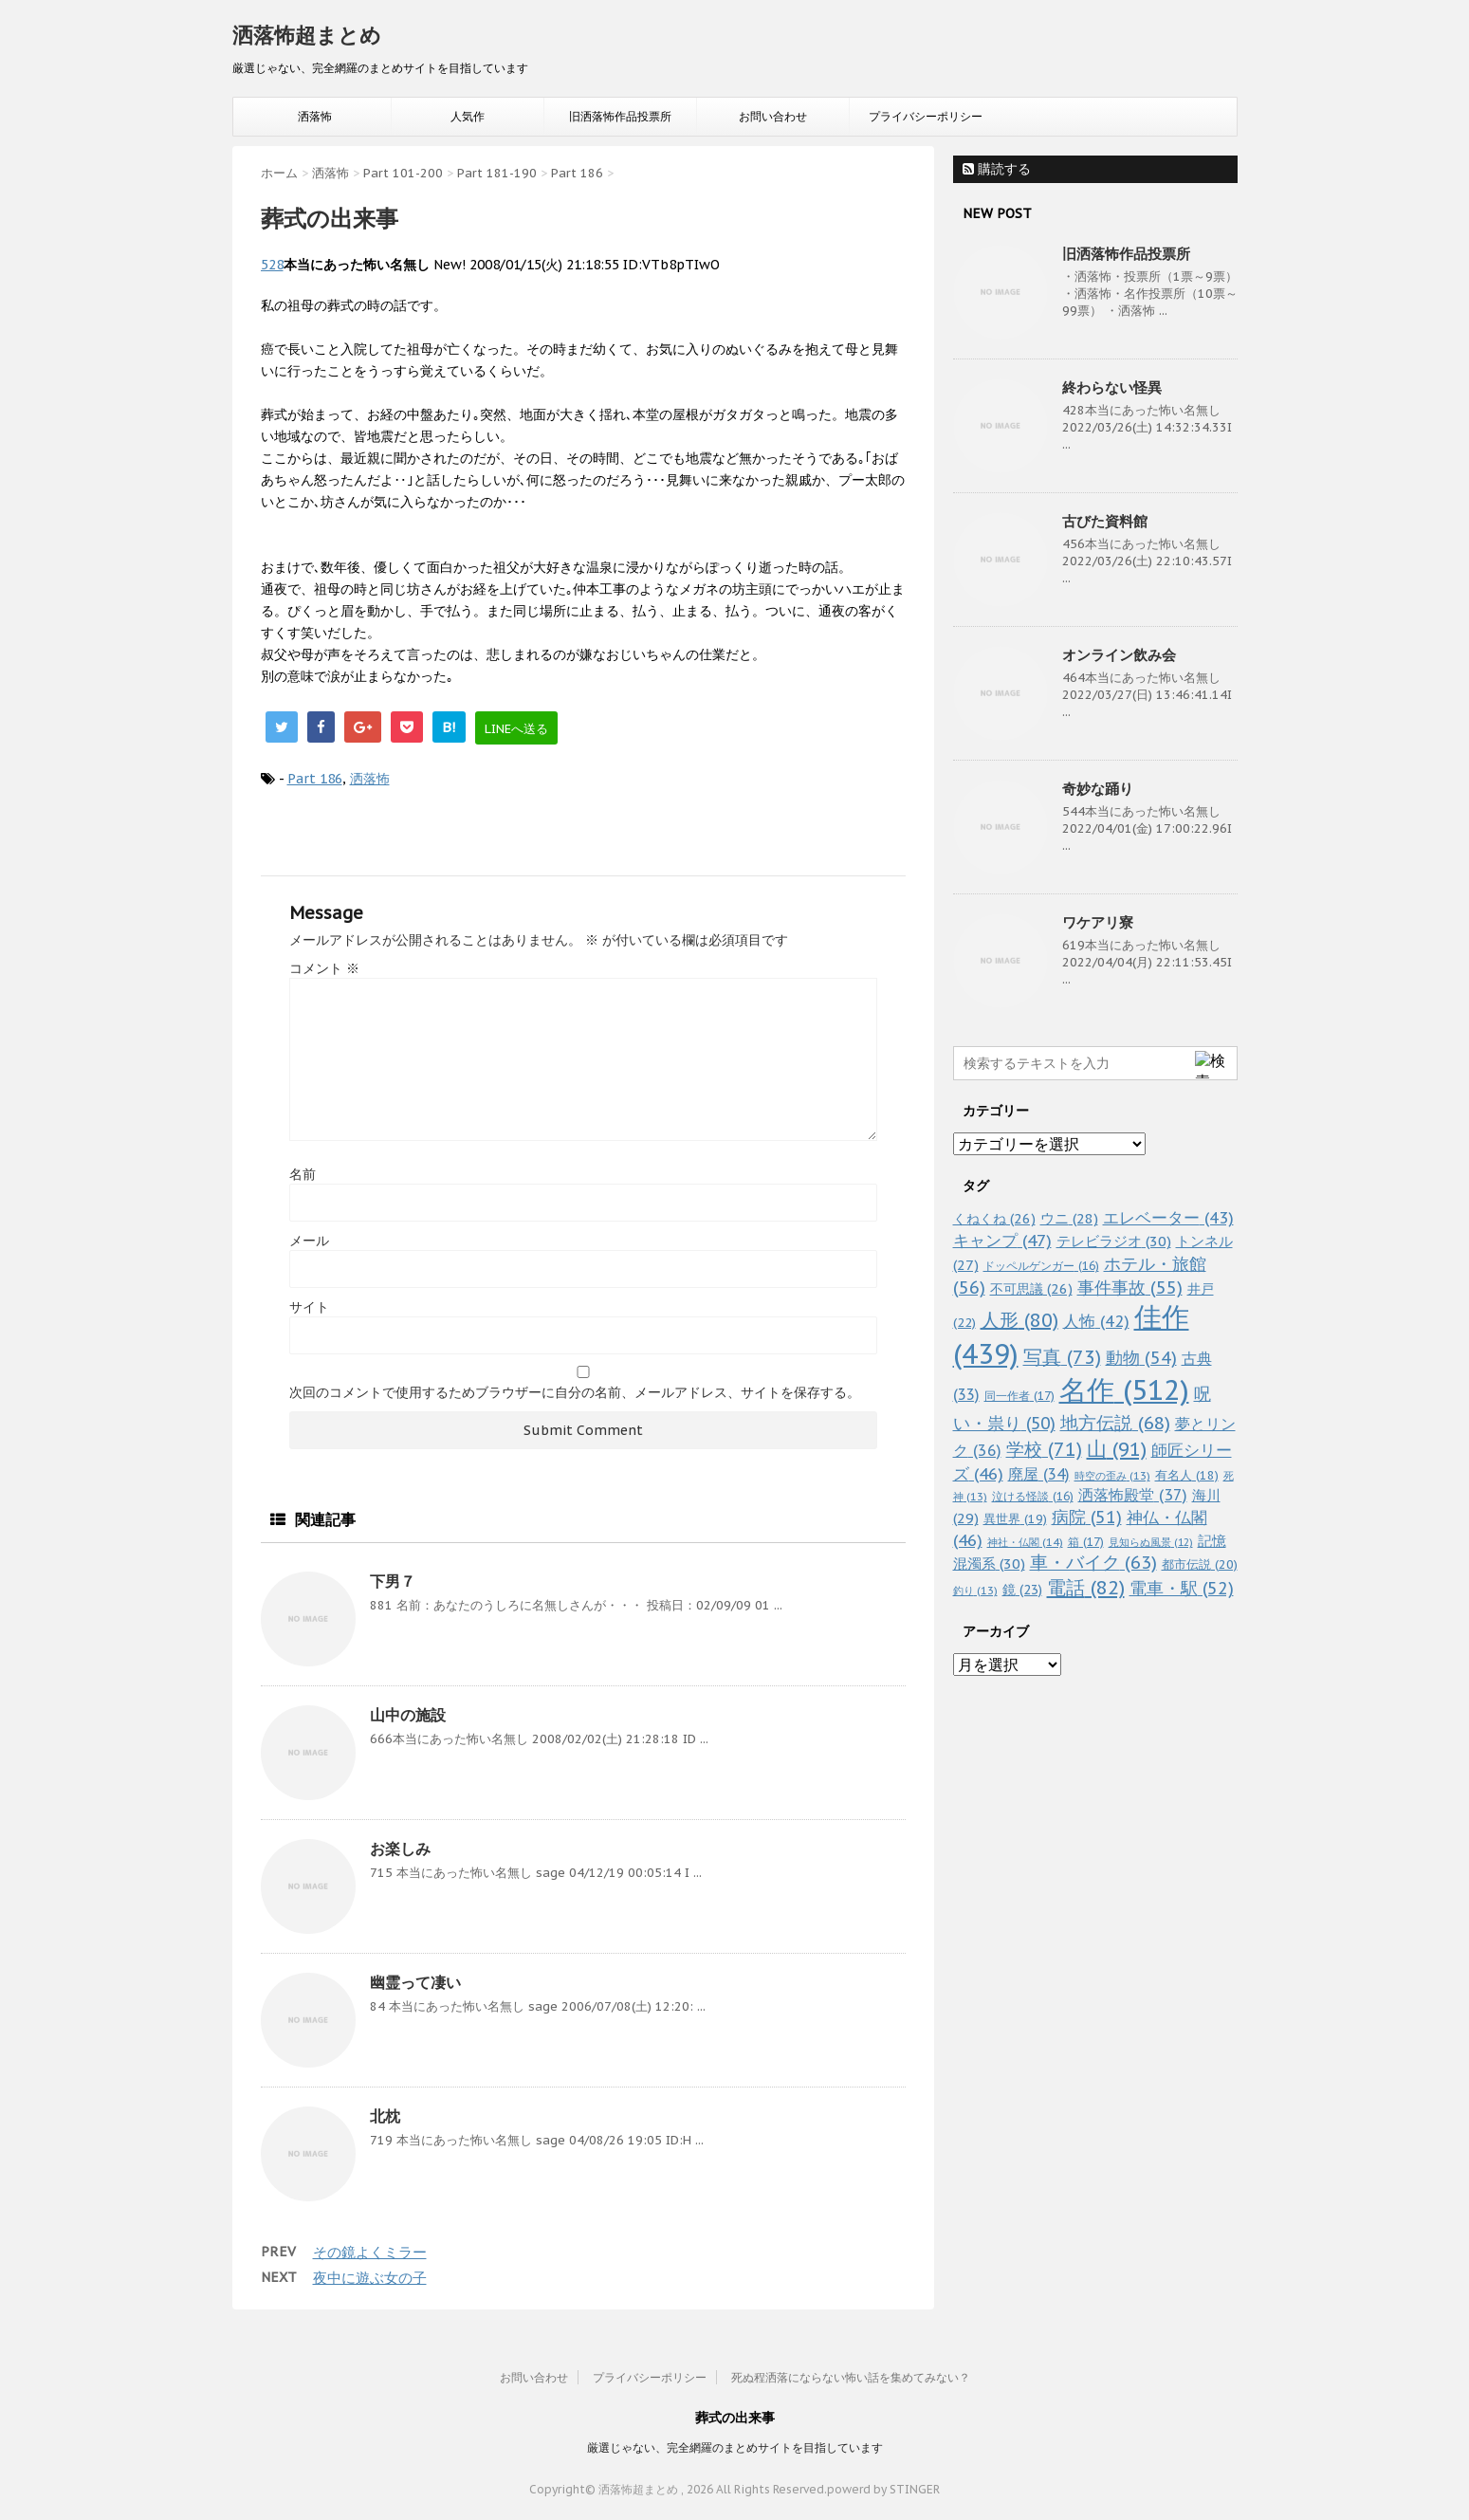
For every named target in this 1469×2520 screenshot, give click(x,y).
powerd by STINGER (883, 2489)
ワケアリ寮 (1097, 922)
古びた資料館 (1105, 521)
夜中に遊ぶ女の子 (370, 2278)
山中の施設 (408, 1714)
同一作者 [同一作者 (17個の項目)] (1019, 1395)
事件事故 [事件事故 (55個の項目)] (1130, 1287)
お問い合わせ (773, 116)
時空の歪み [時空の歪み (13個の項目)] (1112, 1475)
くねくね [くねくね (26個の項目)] (994, 1218)
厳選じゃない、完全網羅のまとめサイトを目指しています (735, 2447)
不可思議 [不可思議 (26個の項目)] (1031, 1288)
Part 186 (314, 778)
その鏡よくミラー (370, 2252)
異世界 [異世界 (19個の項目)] (1015, 1519)
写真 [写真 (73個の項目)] (1062, 1357)
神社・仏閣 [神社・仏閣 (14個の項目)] (1025, 1542)
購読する (997, 168)
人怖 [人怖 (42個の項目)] (1096, 1321)
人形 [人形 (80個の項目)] (1019, 1320)
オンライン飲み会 (1119, 655)
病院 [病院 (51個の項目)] (1087, 1517)
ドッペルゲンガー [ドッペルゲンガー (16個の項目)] (1041, 1266)
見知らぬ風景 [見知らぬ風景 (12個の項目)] (1151, 1542)
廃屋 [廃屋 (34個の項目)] (1039, 1473)
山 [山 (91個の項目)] (1117, 1449)
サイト (309, 1306)
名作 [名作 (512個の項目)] (1124, 1389)
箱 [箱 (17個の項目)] (1086, 1541)
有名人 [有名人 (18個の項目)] (1187, 1474)
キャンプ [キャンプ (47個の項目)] (1002, 1240)
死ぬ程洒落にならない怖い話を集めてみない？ (850, 2377)
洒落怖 (315, 116)
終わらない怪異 (1112, 387)
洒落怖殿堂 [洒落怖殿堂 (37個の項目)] (1132, 1494)
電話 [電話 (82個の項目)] (1086, 1587)
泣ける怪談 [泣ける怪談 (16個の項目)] (1033, 1496)
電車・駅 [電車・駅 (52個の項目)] (1181, 1588)
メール (309, 1240)
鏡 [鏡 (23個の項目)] (1022, 1589)
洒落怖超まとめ (306, 35)
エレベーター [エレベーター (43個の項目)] (1168, 1217)
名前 (302, 1174)
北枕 (385, 2115)
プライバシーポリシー (925, 116)
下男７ (392, 1581)
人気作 (467, 116)
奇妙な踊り (1097, 789)
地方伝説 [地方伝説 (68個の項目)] (1115, 1422)
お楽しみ (400, 1848)
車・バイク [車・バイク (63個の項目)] (1093, 1562)
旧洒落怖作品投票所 (620, 116)
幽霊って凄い (415, 1982)
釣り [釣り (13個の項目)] (975, 1590)
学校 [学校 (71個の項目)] (1044, 1449)
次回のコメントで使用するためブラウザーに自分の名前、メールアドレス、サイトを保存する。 (574, 1392)
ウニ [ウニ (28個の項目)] (1069, 1218)
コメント (324, 968)
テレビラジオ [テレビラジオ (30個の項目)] (1113, 1241)
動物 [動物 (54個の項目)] (1141, 1358)
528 (272, 264)
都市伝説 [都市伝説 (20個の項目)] (1200, 1564)
